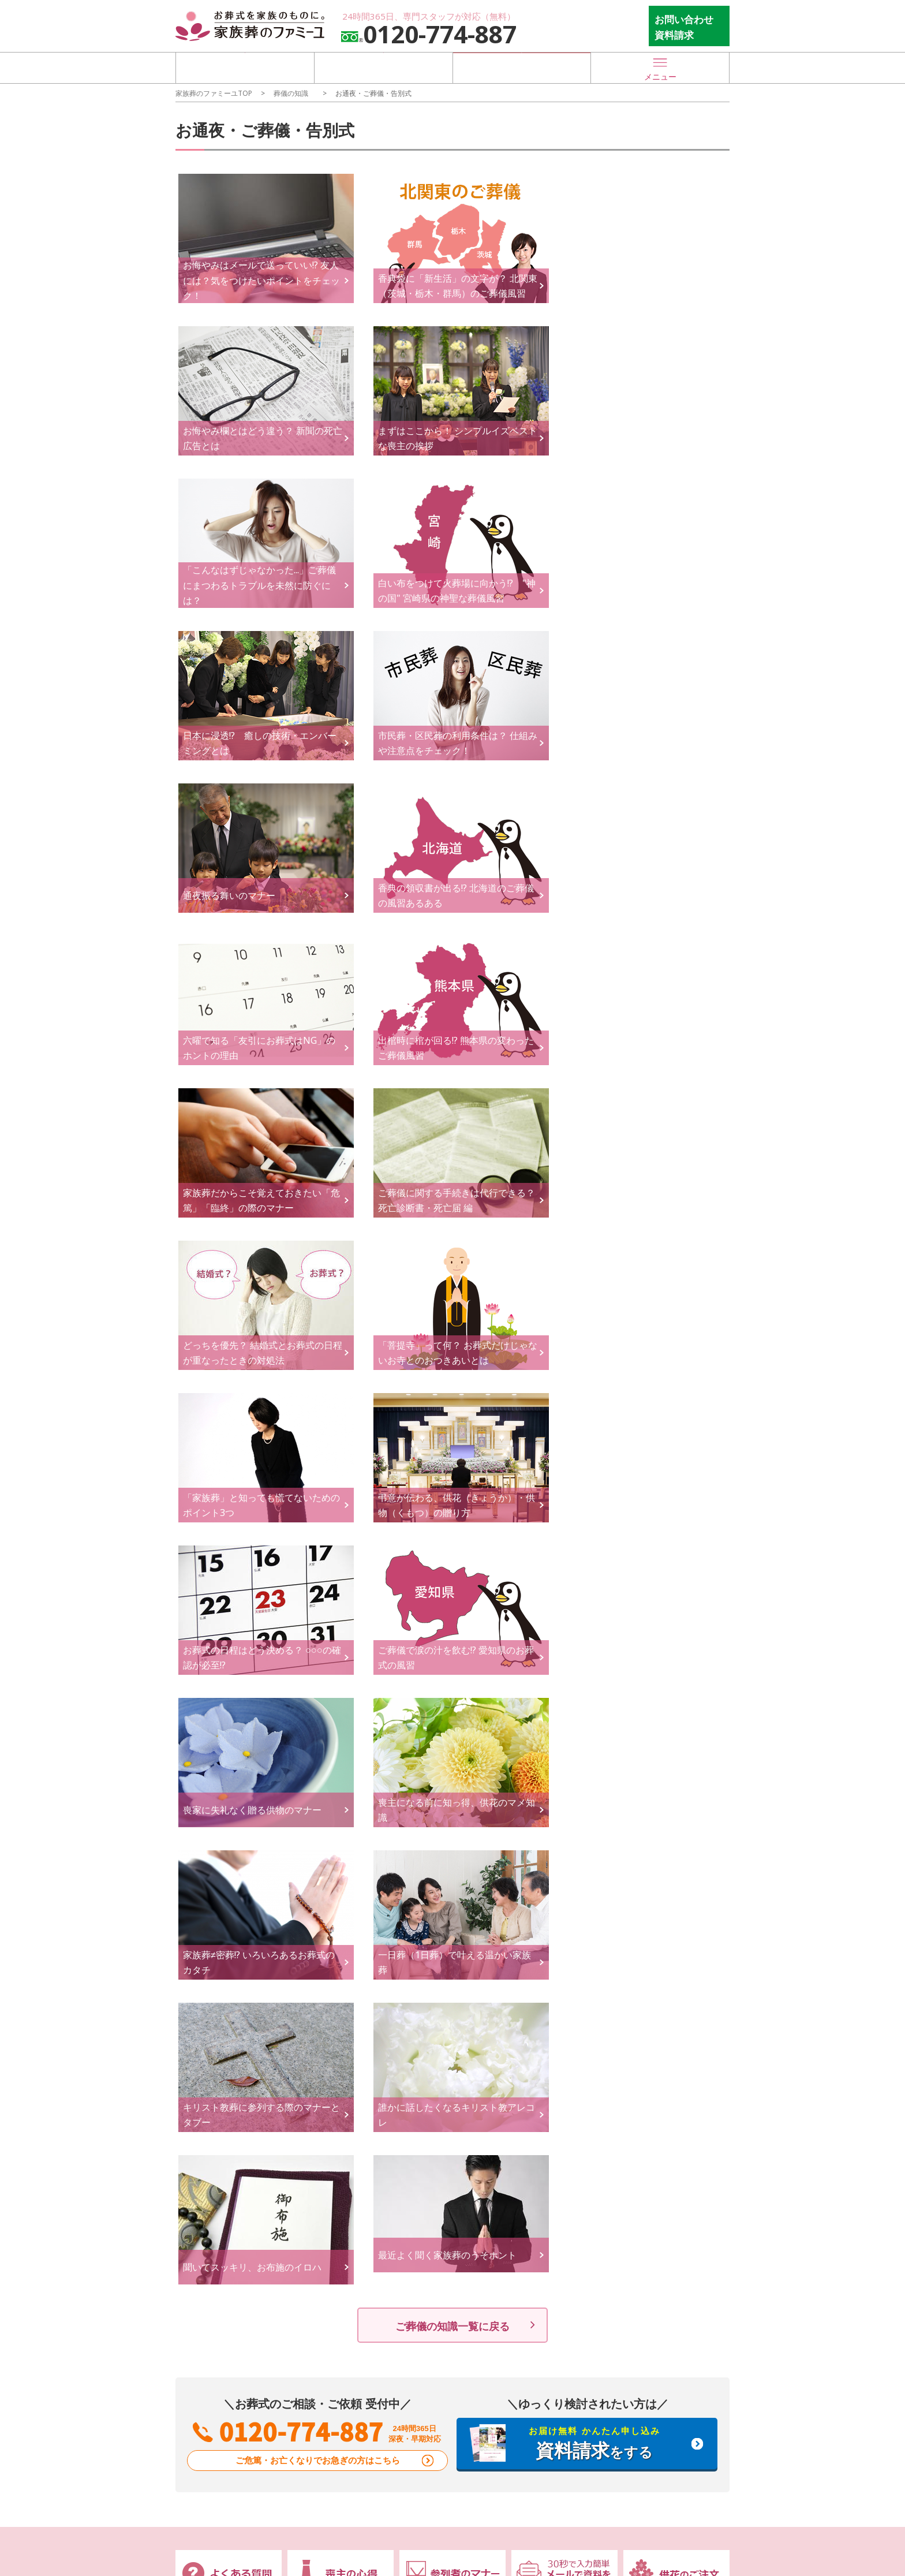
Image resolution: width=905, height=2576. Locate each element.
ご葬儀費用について (332, 2092)
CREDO (309, 2172)
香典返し (533, 2121)
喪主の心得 (648, 2049)
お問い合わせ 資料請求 (684, 27)
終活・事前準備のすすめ (672, 2078)
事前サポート (434, 2067)
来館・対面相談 (434, 2172)
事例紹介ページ (324, 2107)
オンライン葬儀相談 (221, 2086)
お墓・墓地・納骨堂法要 (561, 2107)
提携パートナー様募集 (557, 2202)
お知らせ (201, 2202)
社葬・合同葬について (336, 2078)
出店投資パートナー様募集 (565, 2187)
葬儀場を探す (244, 67)
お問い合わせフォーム (452, 2153)
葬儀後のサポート (554, 2029)
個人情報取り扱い (660, 2202)
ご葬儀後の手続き (549, 2049)
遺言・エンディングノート (454, 2086)
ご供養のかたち (545, 2092)
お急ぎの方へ (209, 2101)
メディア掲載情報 (217, 2172)
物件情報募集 (541, 2172)
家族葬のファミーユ (664, 2172)
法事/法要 (534, 2063)
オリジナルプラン (328, 2049)
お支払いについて (328, 2121)
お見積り (422, 2187)
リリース (201, 2231)
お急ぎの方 (522, 67)
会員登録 (422, 2216)
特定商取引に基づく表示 (672, 2187)
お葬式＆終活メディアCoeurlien (668, 2099)
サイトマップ (652, 2216)
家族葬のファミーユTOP (213, 93)
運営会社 (314, 2153)
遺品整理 (533, 2078)
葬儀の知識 (291, 93)
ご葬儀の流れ (434, 2029)
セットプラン (320, 2063)
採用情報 (312, 2216)
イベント (201, 2187)
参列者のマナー (656, 2063)
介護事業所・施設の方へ (561, 2216)
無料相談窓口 (212, 2067)
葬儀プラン (319, 2029)
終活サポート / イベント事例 (454, 2109)
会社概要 (312, 2187)
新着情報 (203, 2153)
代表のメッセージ (328, 2202)
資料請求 (422, 2202)
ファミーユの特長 (222, 2029)
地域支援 (201, 2216)
